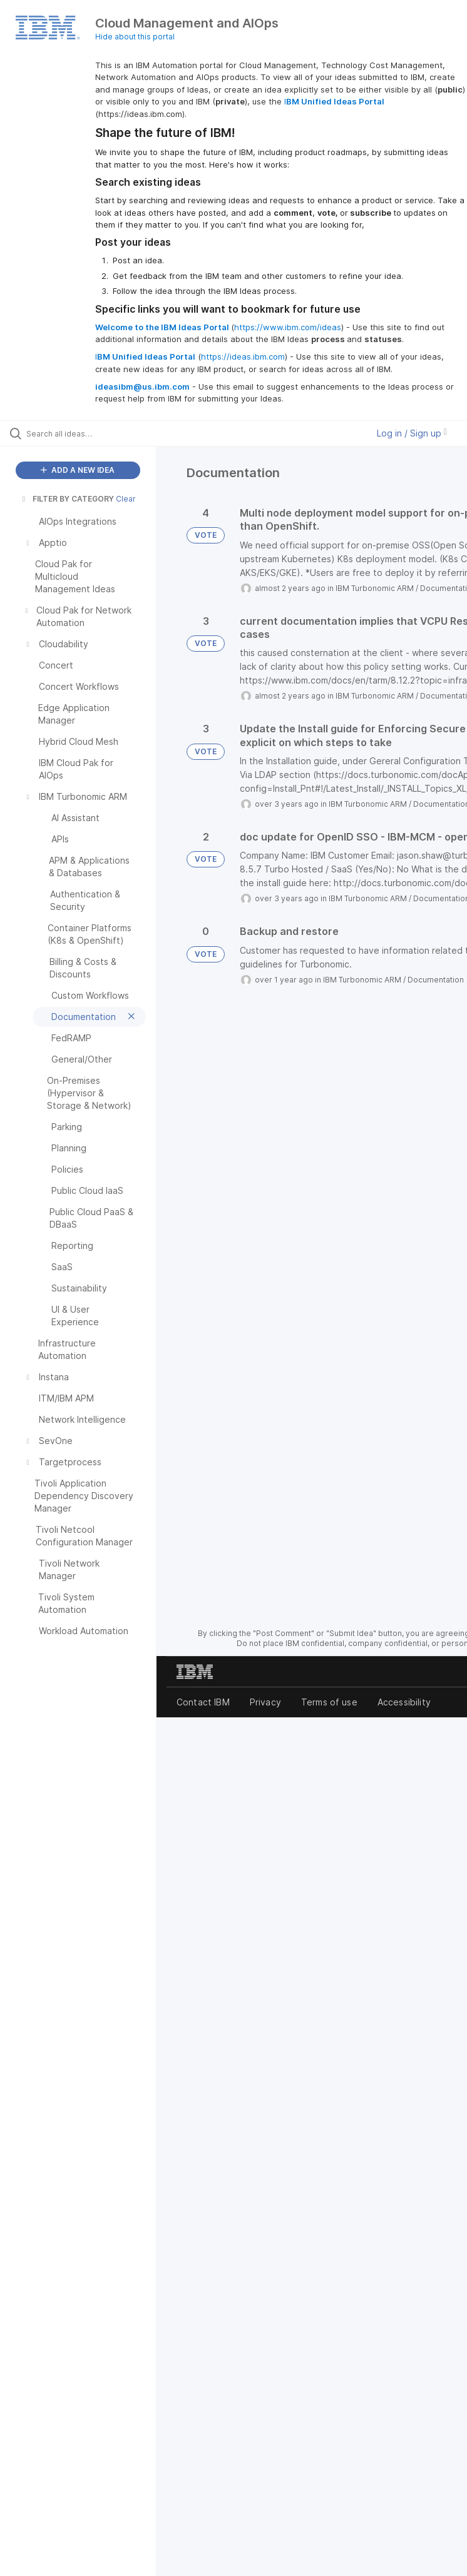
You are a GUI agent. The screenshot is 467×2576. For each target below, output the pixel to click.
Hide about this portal (135, 36)
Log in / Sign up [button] (412, 433)
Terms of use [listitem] (329, 1702)
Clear (126, 498)
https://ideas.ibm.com (243, 356)
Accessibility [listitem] (404, 1702)
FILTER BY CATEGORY (67, 498)
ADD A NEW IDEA (78, 470)
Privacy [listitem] (265, 1702)
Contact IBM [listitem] (203, 1702)
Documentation (436, 979)
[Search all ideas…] (84, 433)
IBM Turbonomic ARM (375, 588)
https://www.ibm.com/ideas (287, 327)
